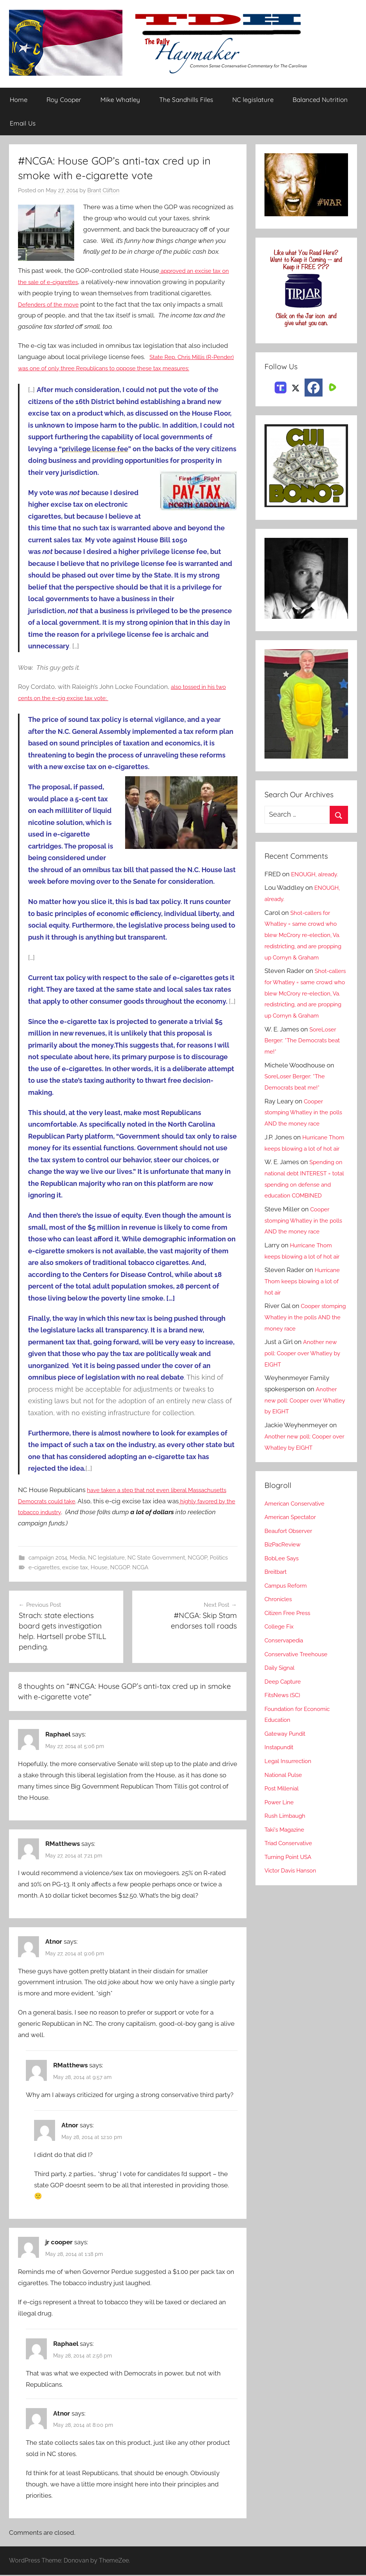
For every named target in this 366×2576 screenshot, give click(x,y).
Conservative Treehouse (299, 1698)
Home (18, 100)
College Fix (281, 1671)
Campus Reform (288, 1630)
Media (77, 1558)
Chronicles (280, 1644)
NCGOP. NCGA (129, 1567)
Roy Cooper (63, 100)
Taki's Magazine (287, 1874)
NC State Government (156, 1558)
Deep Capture (284, 1726)
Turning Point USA (291, 1901)
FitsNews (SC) (284, 1740)
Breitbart (277, 1616)
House (99, 1567)
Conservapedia (286, 1685)
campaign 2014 (47, 1558)
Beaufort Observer (291, 1575)
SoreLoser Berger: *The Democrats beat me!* (301, 1063)
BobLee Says (283, 1603)
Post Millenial (284, 1833)
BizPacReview (285, 1589)
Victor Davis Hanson (293, 1915)
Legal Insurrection (290, 1806)
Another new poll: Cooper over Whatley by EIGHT (302, 1398)
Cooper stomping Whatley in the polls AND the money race (302, 1135)
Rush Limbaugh (287, 1860)
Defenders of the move (52, 304)
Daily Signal (281, 1712)
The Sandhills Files (186, 100)
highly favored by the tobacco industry (74, 1512)
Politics (219, 1558)
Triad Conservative (291, 1888)
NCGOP (197, 1558)
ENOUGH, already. (318, 874)
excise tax (75, 1567)
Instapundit (280, 1792)
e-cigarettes (44, 1567)
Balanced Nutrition (320, 100)
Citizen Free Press (290, 1657)
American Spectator (293, 1562)
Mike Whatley (120, 100)
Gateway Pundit (287, 1778)
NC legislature (252, 100)
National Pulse (285, 1819)
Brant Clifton (103, 190)
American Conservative (298, 1548)
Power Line (281, 1846)
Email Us (23, 123)
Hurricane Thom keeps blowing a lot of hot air (306, 1171)
